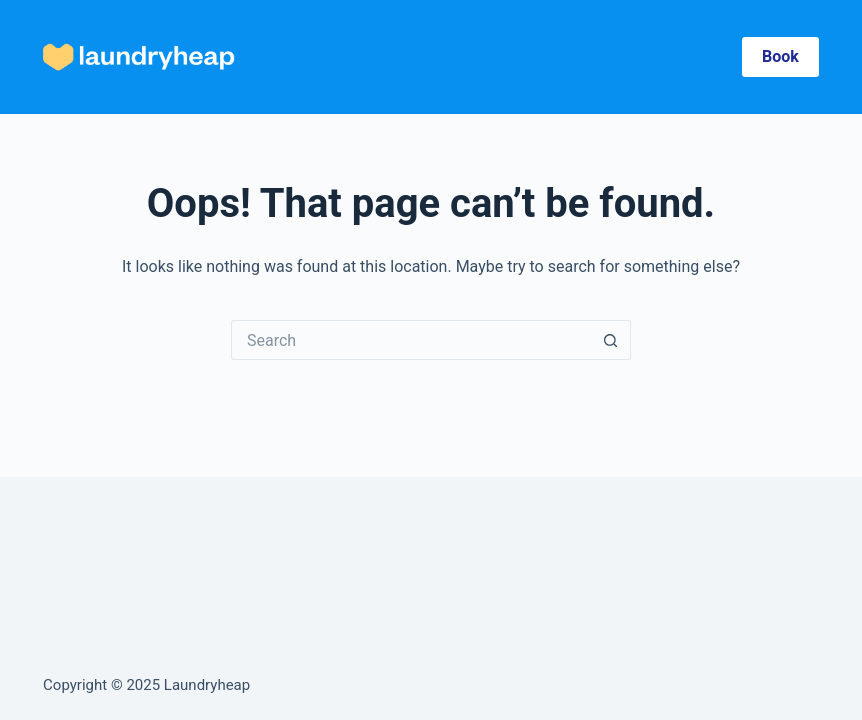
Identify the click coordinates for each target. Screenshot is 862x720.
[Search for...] (411, 340)
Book (780, 56)
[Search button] (611, 340)
